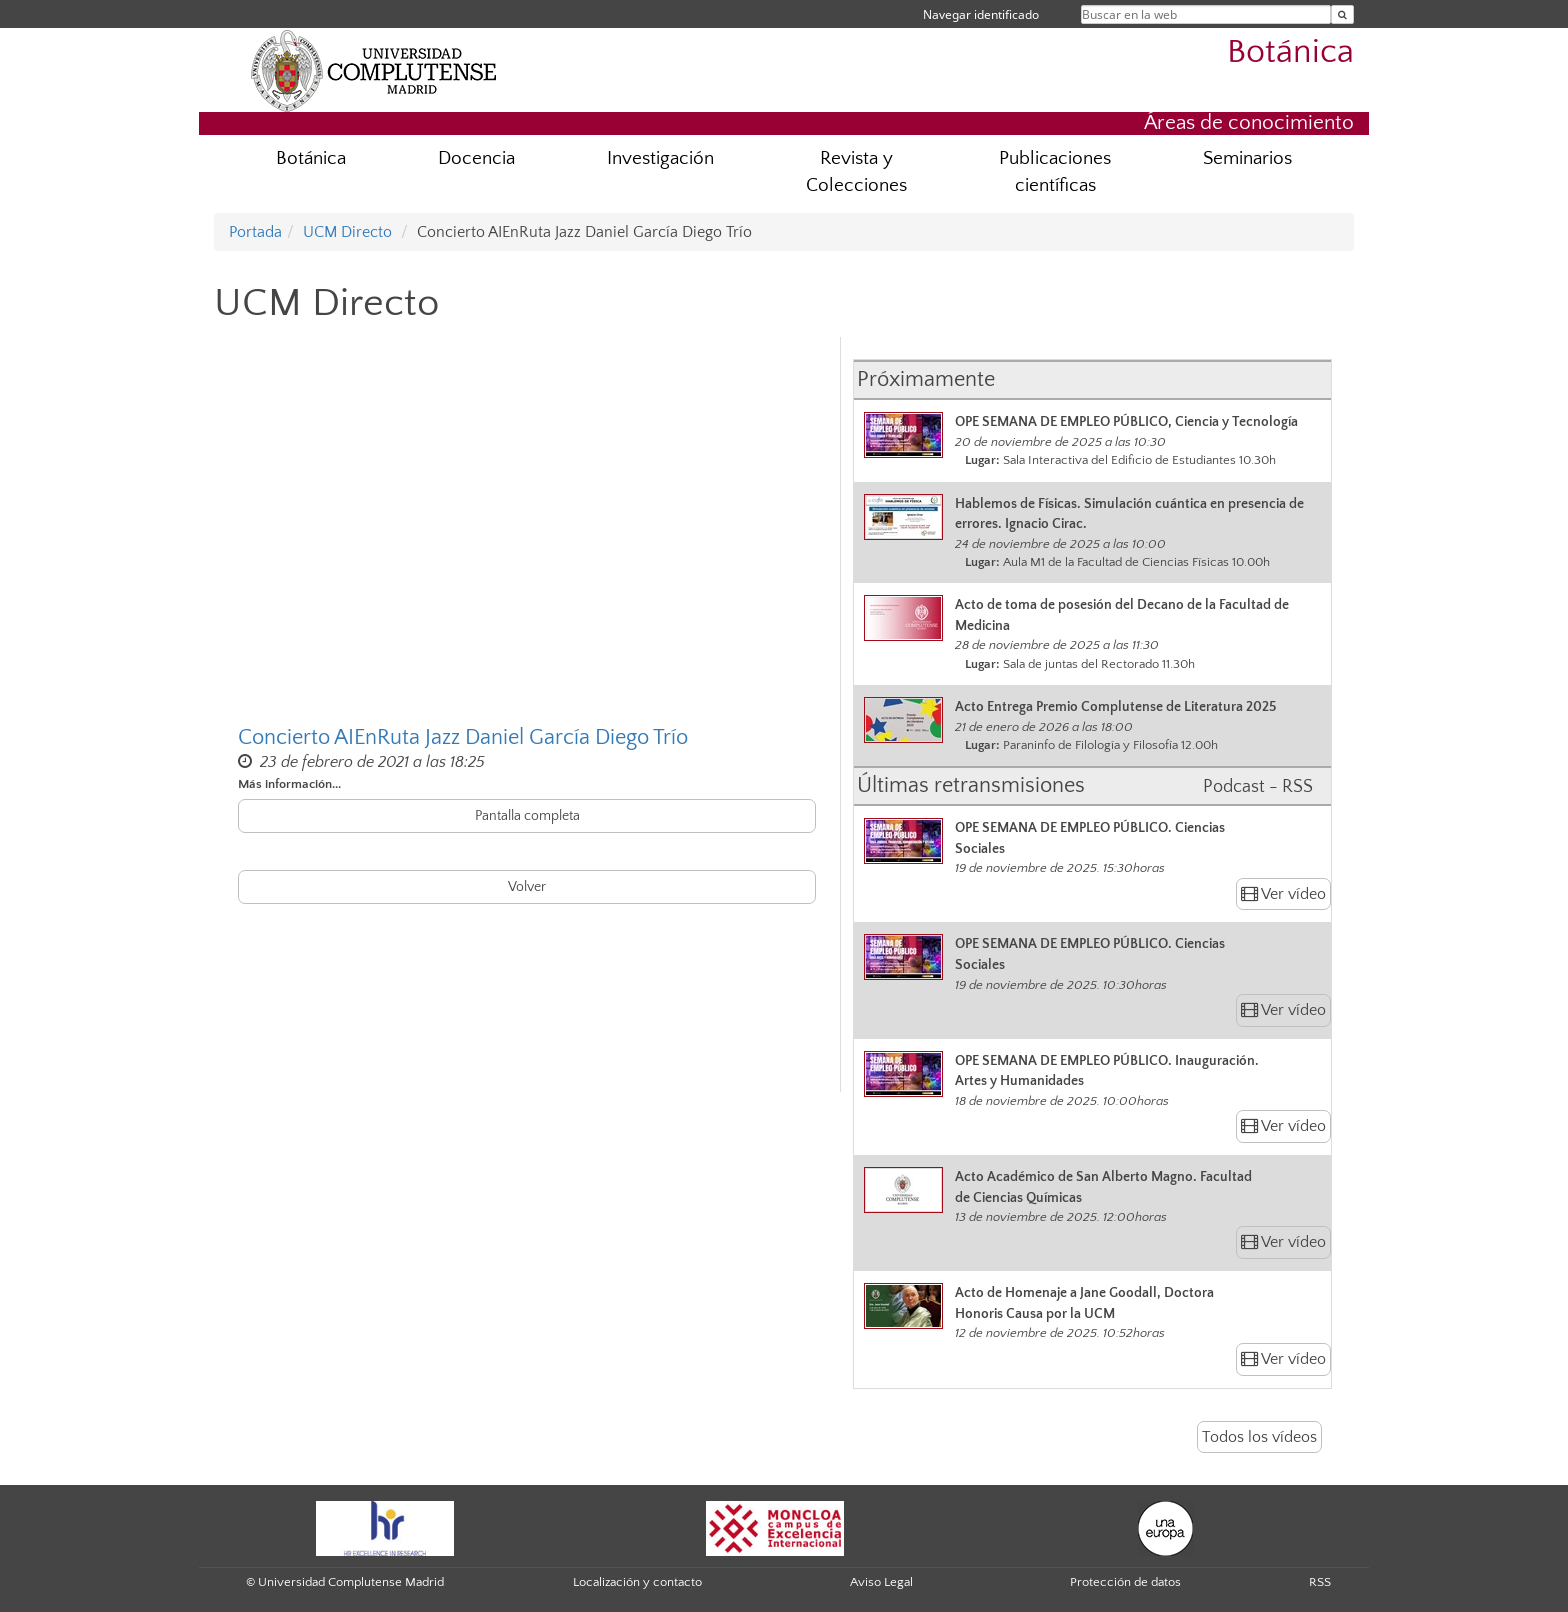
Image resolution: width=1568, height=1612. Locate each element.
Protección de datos (1125, 1582)
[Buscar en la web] (1342, 14)
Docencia (476, 158)
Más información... (289, 784)
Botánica (1290, 52)
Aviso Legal (881, 1582)
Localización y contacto (637, 1582)
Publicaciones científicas (1055, 172)
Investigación (660, 158)
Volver (527, 887)
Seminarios (1247, 158)
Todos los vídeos (1259, 1437)
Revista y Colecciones (856, 172)
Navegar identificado (981, 14)
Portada (255, 232)
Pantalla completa (527, 816)
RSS (1320, 1582)
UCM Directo (347, 232)
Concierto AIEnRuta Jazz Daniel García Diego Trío (463, 737)
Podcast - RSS (1258, 787)
